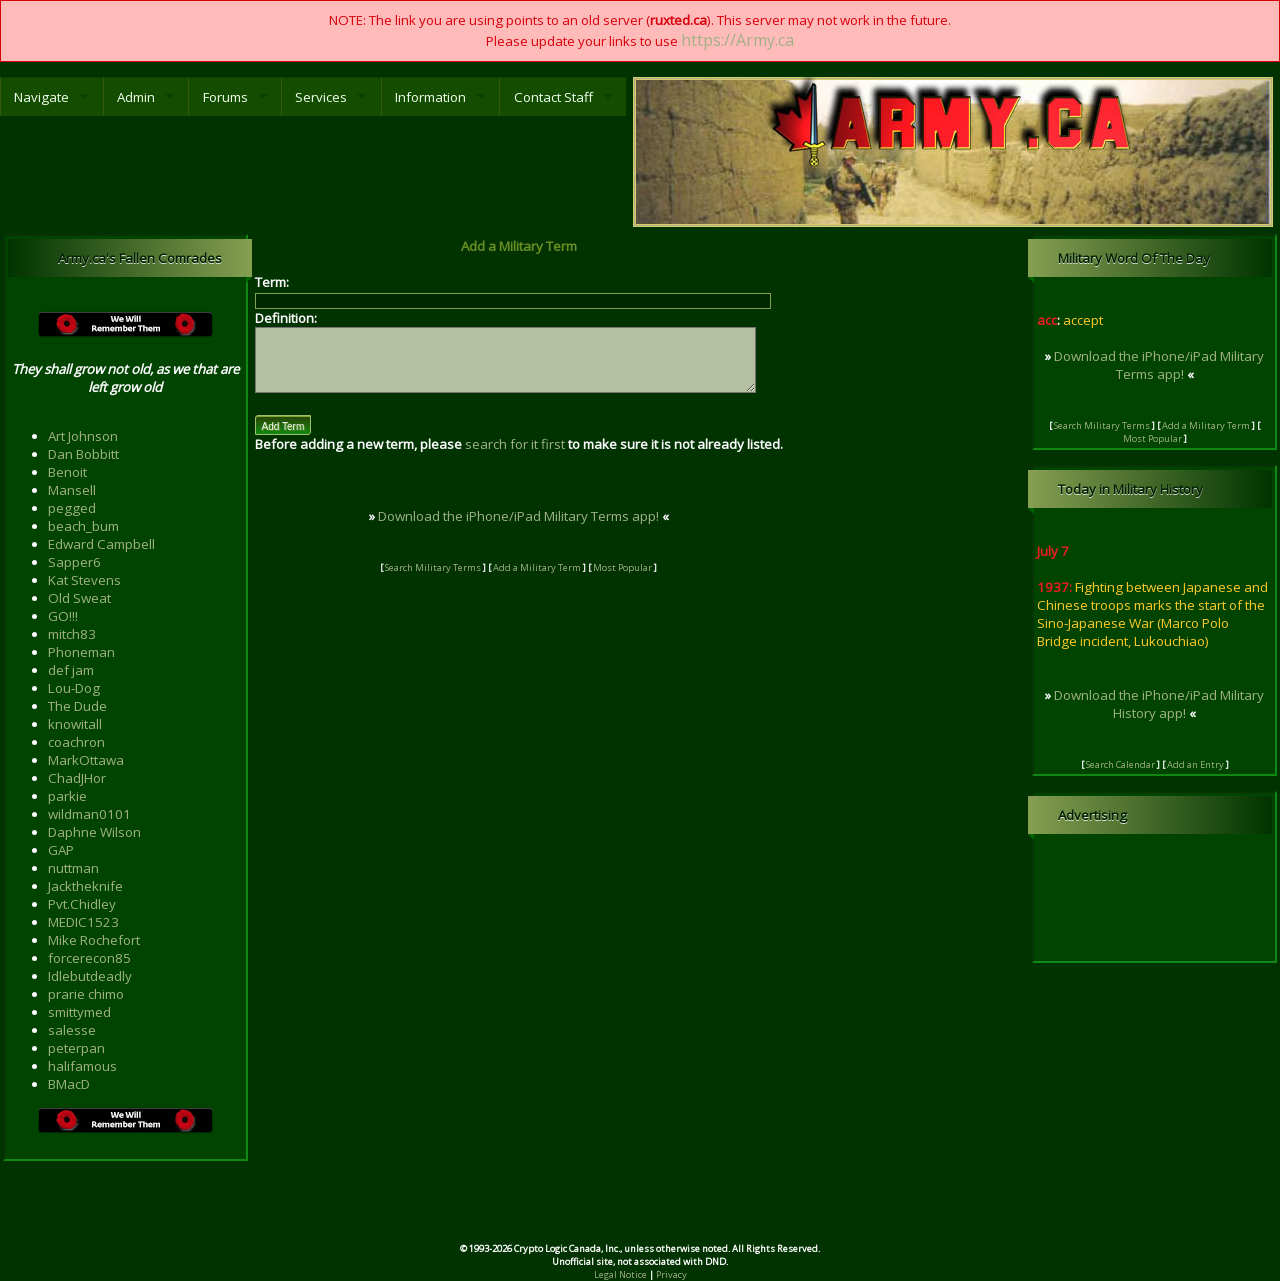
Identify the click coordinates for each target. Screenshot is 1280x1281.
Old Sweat (79, 598)
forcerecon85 (89, 958)
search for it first (515, 456)
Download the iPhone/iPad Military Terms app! (534, 528)
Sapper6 (74, 562)
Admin (136, 97)
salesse (72, 1030)
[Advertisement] (640, 1209)
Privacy (671, 1274)
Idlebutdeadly (90, 976)
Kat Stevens (84, 580)
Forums (225, 97)
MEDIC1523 (83, 922)
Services (321, 97)
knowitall (75, 724)
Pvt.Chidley (82, 904)
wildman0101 (89, 814)
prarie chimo (86, 994)
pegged (72, 508)
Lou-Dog (74, 688)
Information (430, 97)
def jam (71, 670)
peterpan (76, 1048)
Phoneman (81, 652)
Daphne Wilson (94, 832)
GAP (61, 850)
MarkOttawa (86, 760)
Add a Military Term (554, 579)
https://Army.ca (737, 40)
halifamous (82, 1066)
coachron (76, 742)
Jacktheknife (85, 886)
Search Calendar (1120, 764)
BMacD (69, 1084)
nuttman (73, 868)
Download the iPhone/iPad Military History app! (1159, 704)
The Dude (77, 706)
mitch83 (72, 634)
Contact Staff (553, 97)
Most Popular (639, 579)
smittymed (79, 1012)
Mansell (72, 490)
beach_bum (83, 526)
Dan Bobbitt (83, 454)
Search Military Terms (450, 579)
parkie (67, 796)
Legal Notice (620, 1274)
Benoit (67, 472)
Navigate (41, 97)
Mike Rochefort (94, 940)
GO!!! (63, 616)
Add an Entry (1195, 764)
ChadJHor (77, 778)
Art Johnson (83, 436)
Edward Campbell (101, 544)
